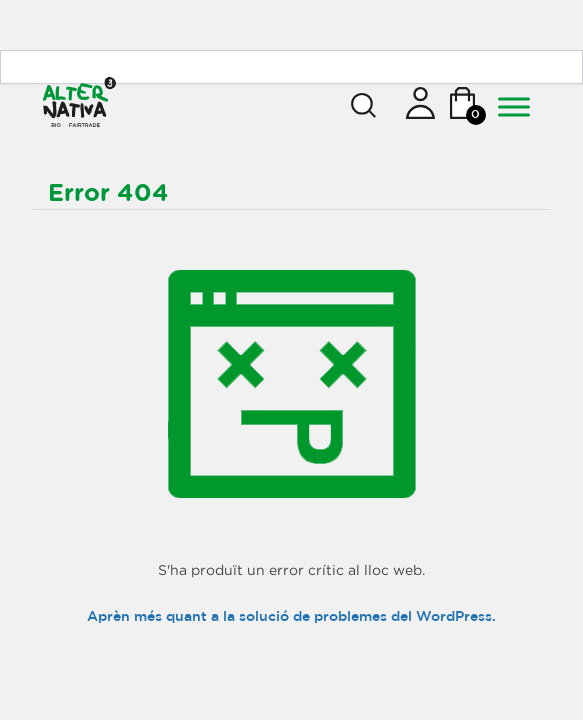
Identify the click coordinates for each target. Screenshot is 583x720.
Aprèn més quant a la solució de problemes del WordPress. (291, 617)
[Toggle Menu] (514, 106)
